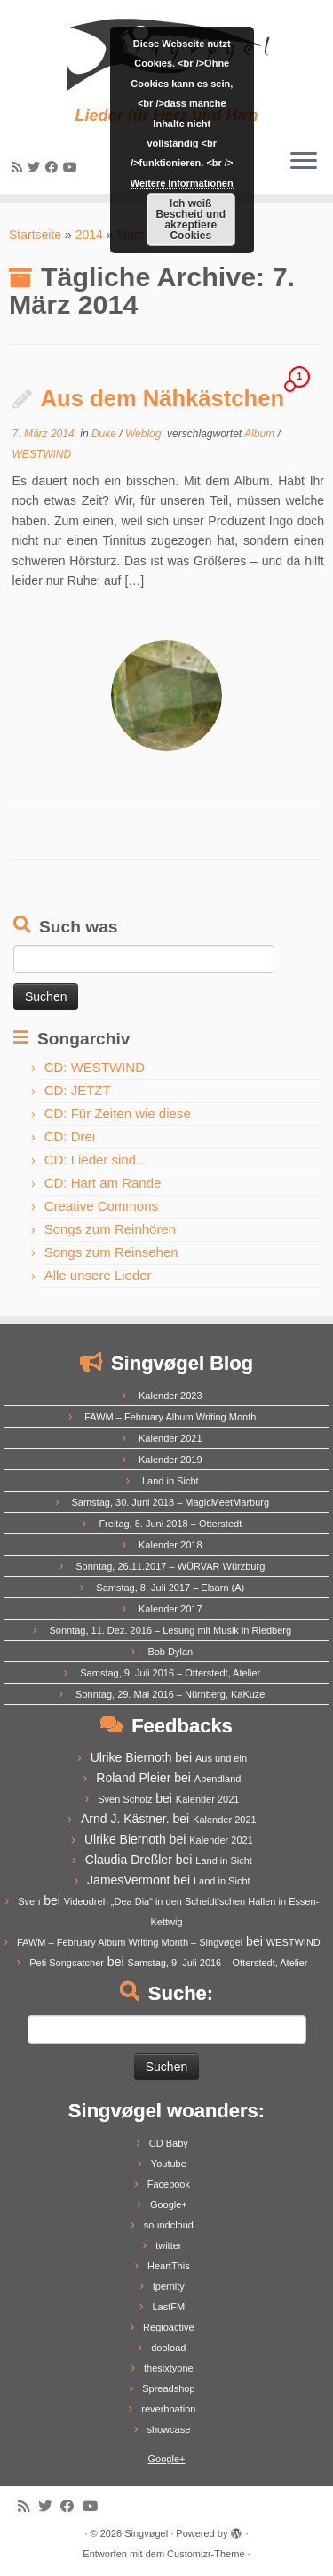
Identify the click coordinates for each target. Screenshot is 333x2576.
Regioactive (168, 2327)
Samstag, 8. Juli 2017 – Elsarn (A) (170, 1587)
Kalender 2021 (170, 1438)
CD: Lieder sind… (96, 1159)
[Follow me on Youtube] (73, 167)
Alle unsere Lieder (98, 1275)
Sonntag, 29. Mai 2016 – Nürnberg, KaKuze (170, 1694)
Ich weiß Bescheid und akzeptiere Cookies (190, 219)
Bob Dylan (170, 1651)
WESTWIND (42, 454)
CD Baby (168, 2143)
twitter (168, 2245)
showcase (168, 2429)
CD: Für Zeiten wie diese (117, 1113)
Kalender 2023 (170, 1395)
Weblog (144, 434)
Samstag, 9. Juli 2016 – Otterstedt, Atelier (170, 1673)
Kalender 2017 (170, 1609)
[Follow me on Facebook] (54, 167)
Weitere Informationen (182, 183)
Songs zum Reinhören (110, 1228)
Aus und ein (221, 1758)
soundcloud (169, 2225)
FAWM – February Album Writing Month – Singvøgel (129, 1942)
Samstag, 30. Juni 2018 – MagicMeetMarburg (171, 1502)
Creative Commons (101, 1205)
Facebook (168, 2184)
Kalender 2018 (170, 1545)
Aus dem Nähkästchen (163, 398)
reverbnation (168, 2409)
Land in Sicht (170, 1481)
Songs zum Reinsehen (111, 1252)
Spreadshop (168, 2388)
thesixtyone (169, 2368)
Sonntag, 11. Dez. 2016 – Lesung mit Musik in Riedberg (170, 1630)
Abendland (218, 1778)
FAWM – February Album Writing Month (170, 1417)
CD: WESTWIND (94, 1067)
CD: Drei (70, 1136)
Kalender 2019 (170, 1459)
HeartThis (168, 2265)
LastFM (168, 2306)
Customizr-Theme (205, 2553)
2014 (89, 235)
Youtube (168, 2163)
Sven (29, 1901)
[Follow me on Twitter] (36, 167)
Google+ (168, 2204)
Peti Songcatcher (66, 1962)
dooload (168, 2347)
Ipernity (169, 2286)
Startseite (35, 235)
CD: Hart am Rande (103, 1182)
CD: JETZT (77, 1090)
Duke (105, 434)
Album (260, 434)
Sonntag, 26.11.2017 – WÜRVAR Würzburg (170, 1566)
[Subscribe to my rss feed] (20, 167)
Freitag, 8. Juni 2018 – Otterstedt (170, 1523)
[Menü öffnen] (303, 161)
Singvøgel (146, 2533)
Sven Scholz (125, 1799)
